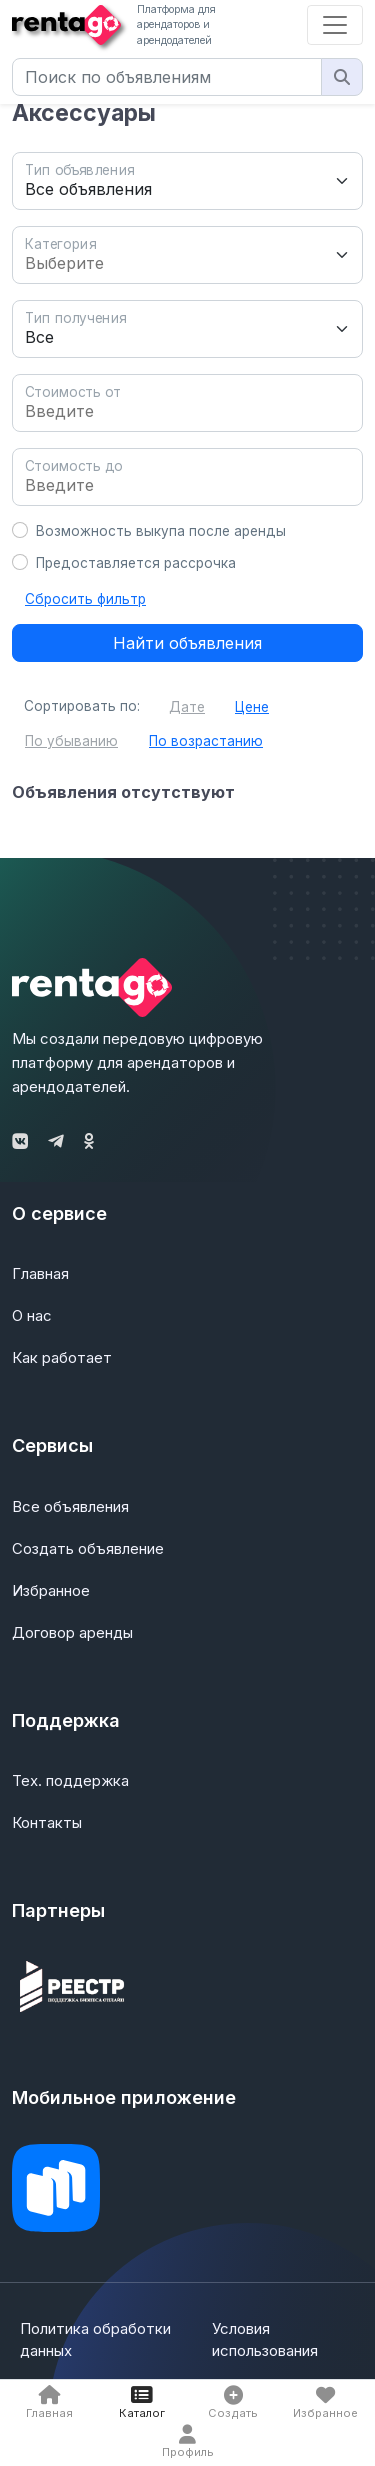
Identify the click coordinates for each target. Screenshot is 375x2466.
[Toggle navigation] (335, 25)
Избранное (51, 1590)
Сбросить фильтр (85, 599)
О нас (32, 1315)
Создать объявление (88, 1548)
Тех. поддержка (70, 1780)
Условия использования (265, 2340)
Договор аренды (72, 1632)
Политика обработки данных (95, 2340)
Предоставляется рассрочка (136, 563)
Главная (40, 1273)
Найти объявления (187, 643)
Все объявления (70, 1506)
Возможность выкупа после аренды (161, 531)
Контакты (47, 1822)
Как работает (62, 1357)
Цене (252, 707)
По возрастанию (206, 741)
